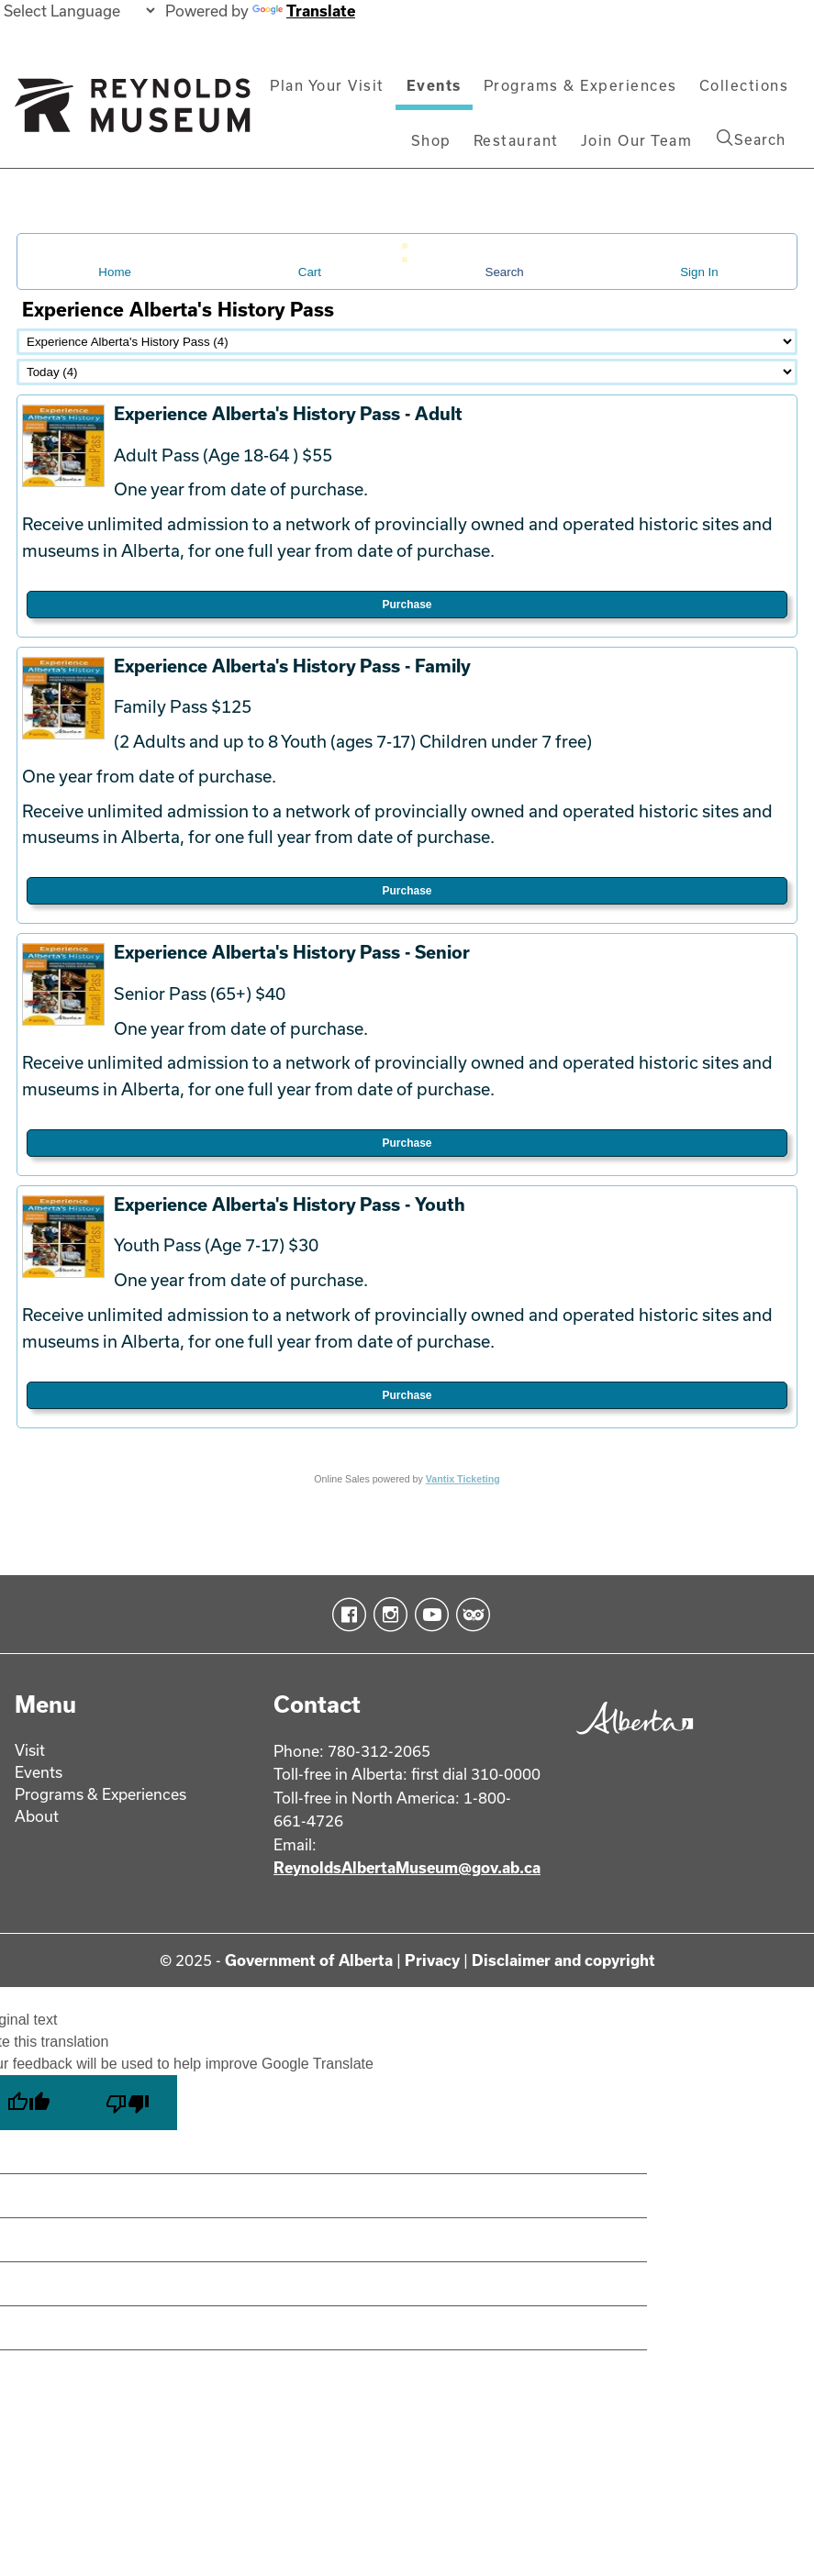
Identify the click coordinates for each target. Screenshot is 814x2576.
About (37, 1816)
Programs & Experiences (580, 85)
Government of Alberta (309, 1960)
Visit (30, 1750)
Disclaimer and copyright (563, 1960)
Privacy (432, 1960)
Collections (744, 85)
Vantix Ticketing (463, 1478)
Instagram (386, 1614)
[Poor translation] (127, 2102)
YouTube (428, 1614)
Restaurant (516, 140)
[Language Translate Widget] (79, 10)
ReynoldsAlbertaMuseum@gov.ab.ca (407, 1867)
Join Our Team (637, 140)
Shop (431, 140)
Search (751, 138)
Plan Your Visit (327, 85)
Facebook (345, 1614)
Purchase (406, 604)
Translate (303, 10)
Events (434, 85)
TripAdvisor (469, 1614)
